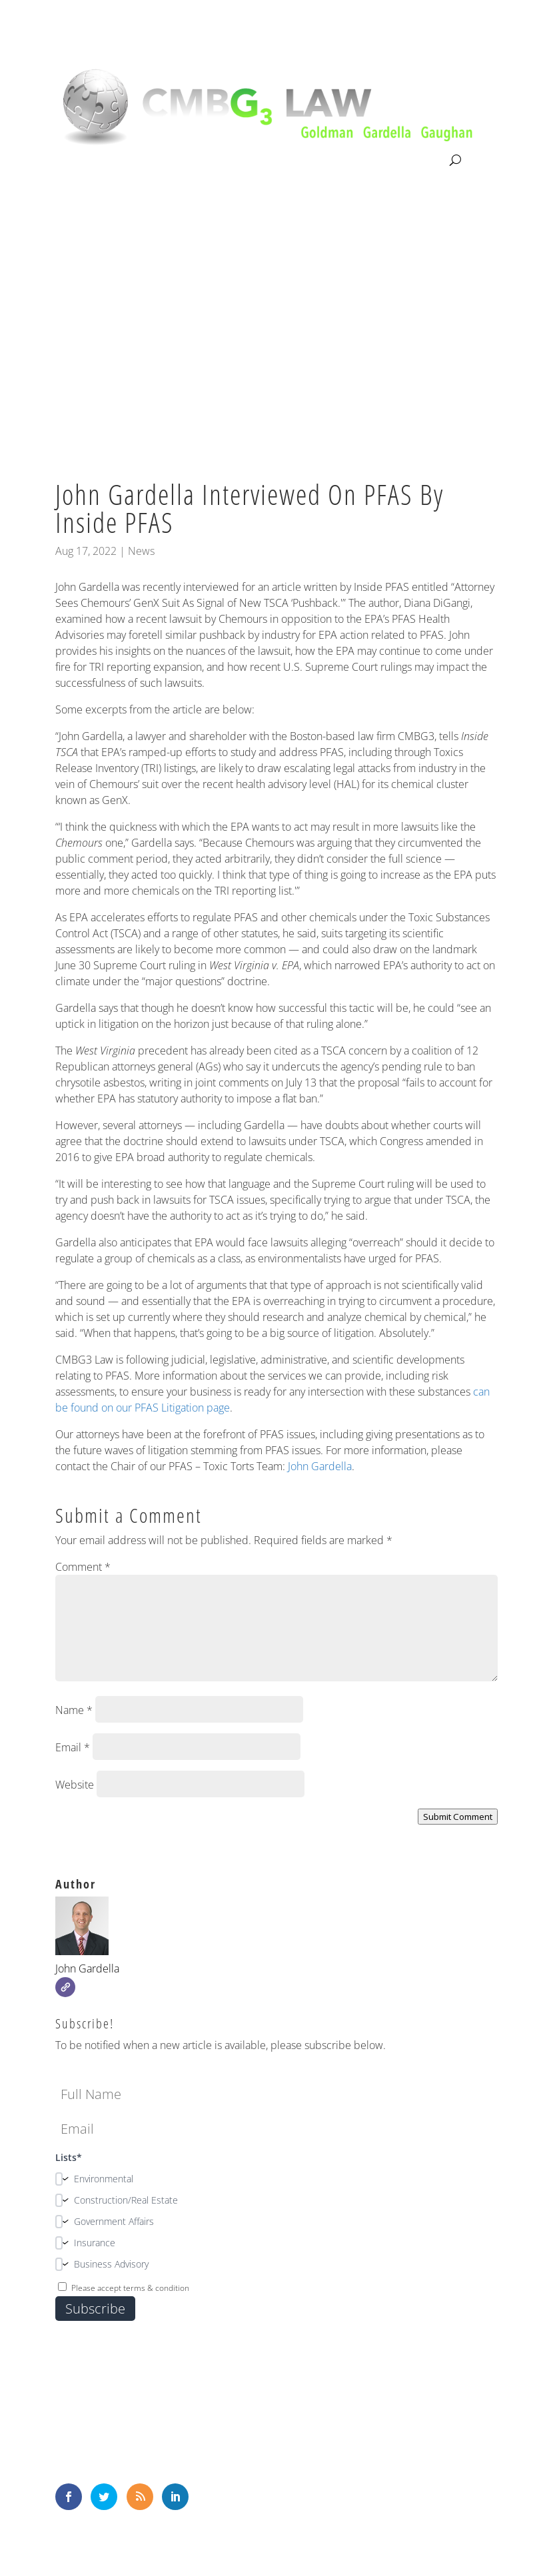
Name (74, 1710)
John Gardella (320, 1466)
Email (72, 1747)
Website (74, 1784)
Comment (83, 1566)
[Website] (65, 1987)
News (141, 551)
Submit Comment (457, 1817)
